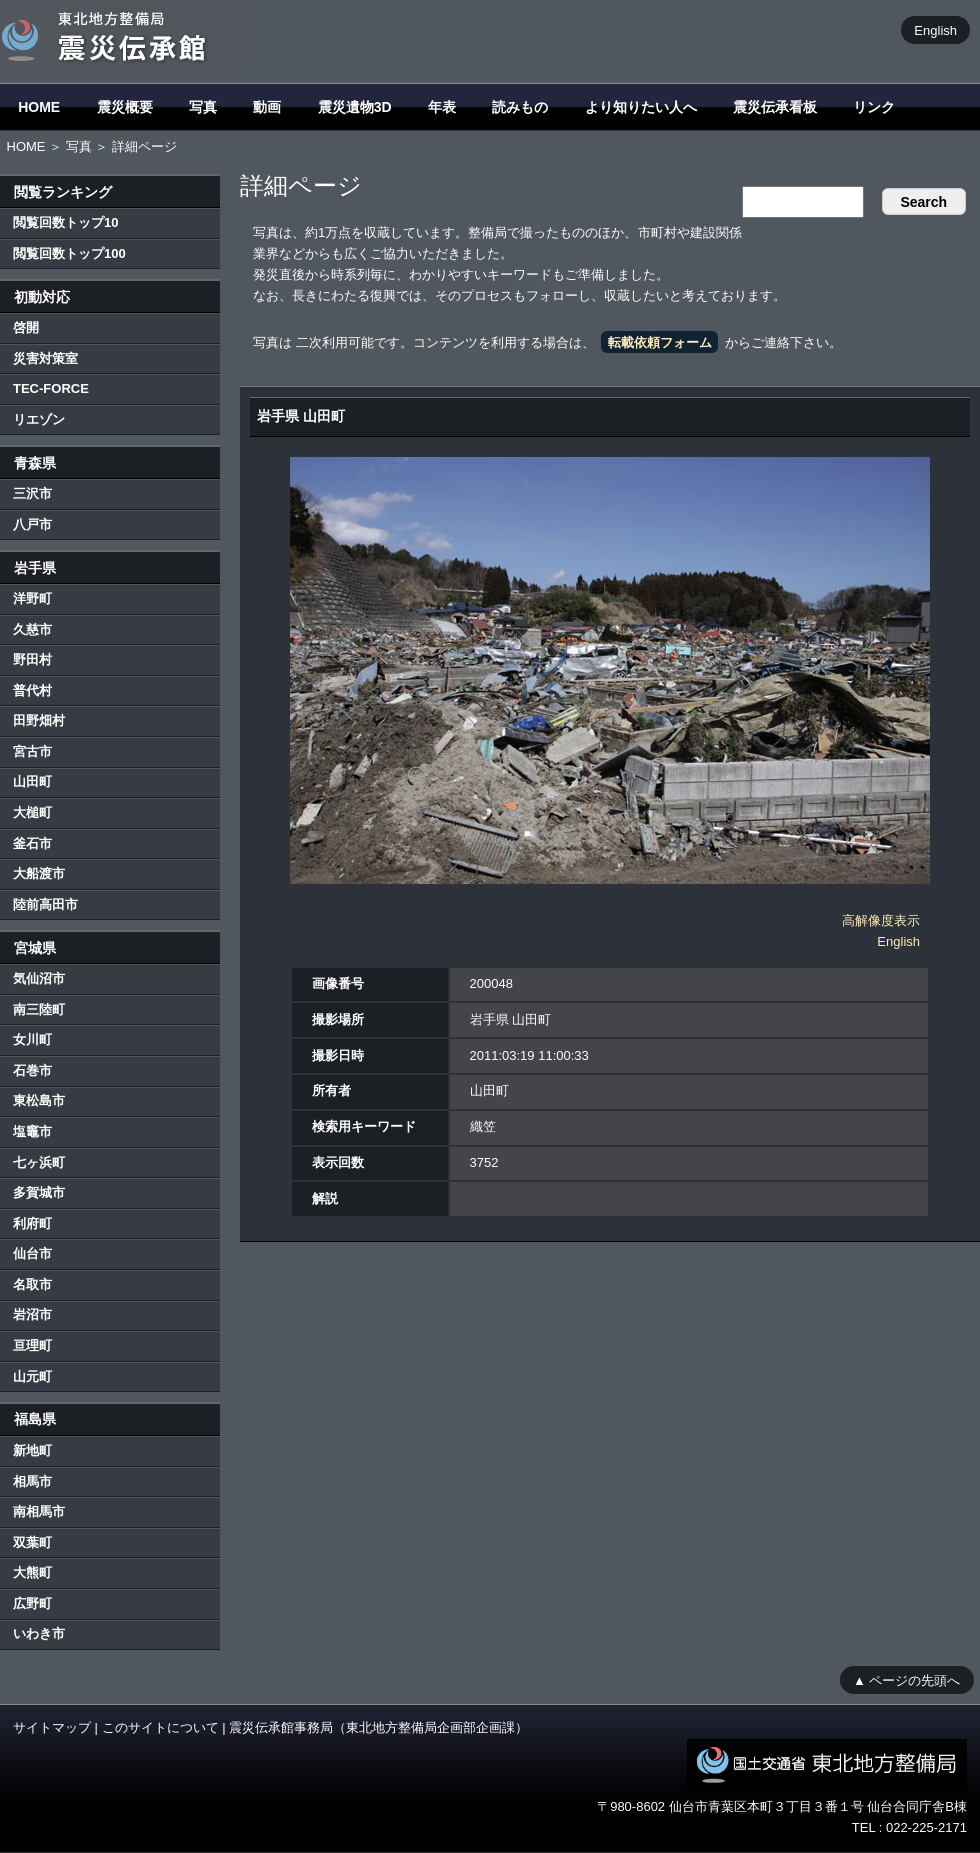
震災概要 (125, 107)
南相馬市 (39, 1511)
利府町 (32, 1223)
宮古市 (32, 751)
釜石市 (32, 843)
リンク (874, 107)
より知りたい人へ (641, 107)
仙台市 (32, 1253)
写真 (203, 107)
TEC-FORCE (51, 388)
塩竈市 (32, 1131)
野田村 (32, 659)
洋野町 (32, 598)
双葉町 (32, 1542)
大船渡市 (39, 873)
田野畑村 (39, 720)
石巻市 (32, 1070)
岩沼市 (32, 1314)
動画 (267, 107)
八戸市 (32, 524)
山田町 (32, 781)
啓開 (26, 327)
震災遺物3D (355, 107)
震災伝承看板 (775, 107)
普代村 (32, 690)
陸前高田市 (45, 904)
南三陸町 (39, 1009)
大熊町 (32, 1572)
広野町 (32, 1603)
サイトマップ (52, 1727)
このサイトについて (160, 1727)
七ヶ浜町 (39, 1162)
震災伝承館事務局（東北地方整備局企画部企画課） (378, 1727)
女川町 (32, 1039)
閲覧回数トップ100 (69, 253)
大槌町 (32, 812)
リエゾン (39, 419)
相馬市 (32, 1481)
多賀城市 (39, 1192)
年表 (442, 107)
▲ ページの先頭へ (906, 1679)
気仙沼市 (39, 978)
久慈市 (32, 629)
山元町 (32, 1376)
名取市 (32, 1284)
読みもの (520, 107)
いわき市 (39, 1633)
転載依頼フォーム (660, 342)
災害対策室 (45, 358)
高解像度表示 (881, 920)
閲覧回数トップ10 (65, 222)
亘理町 (32, 1345)
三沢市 (32, 493)
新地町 (32, 1450)
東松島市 (39, 1100)
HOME (39, 107)
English (935, 29)
